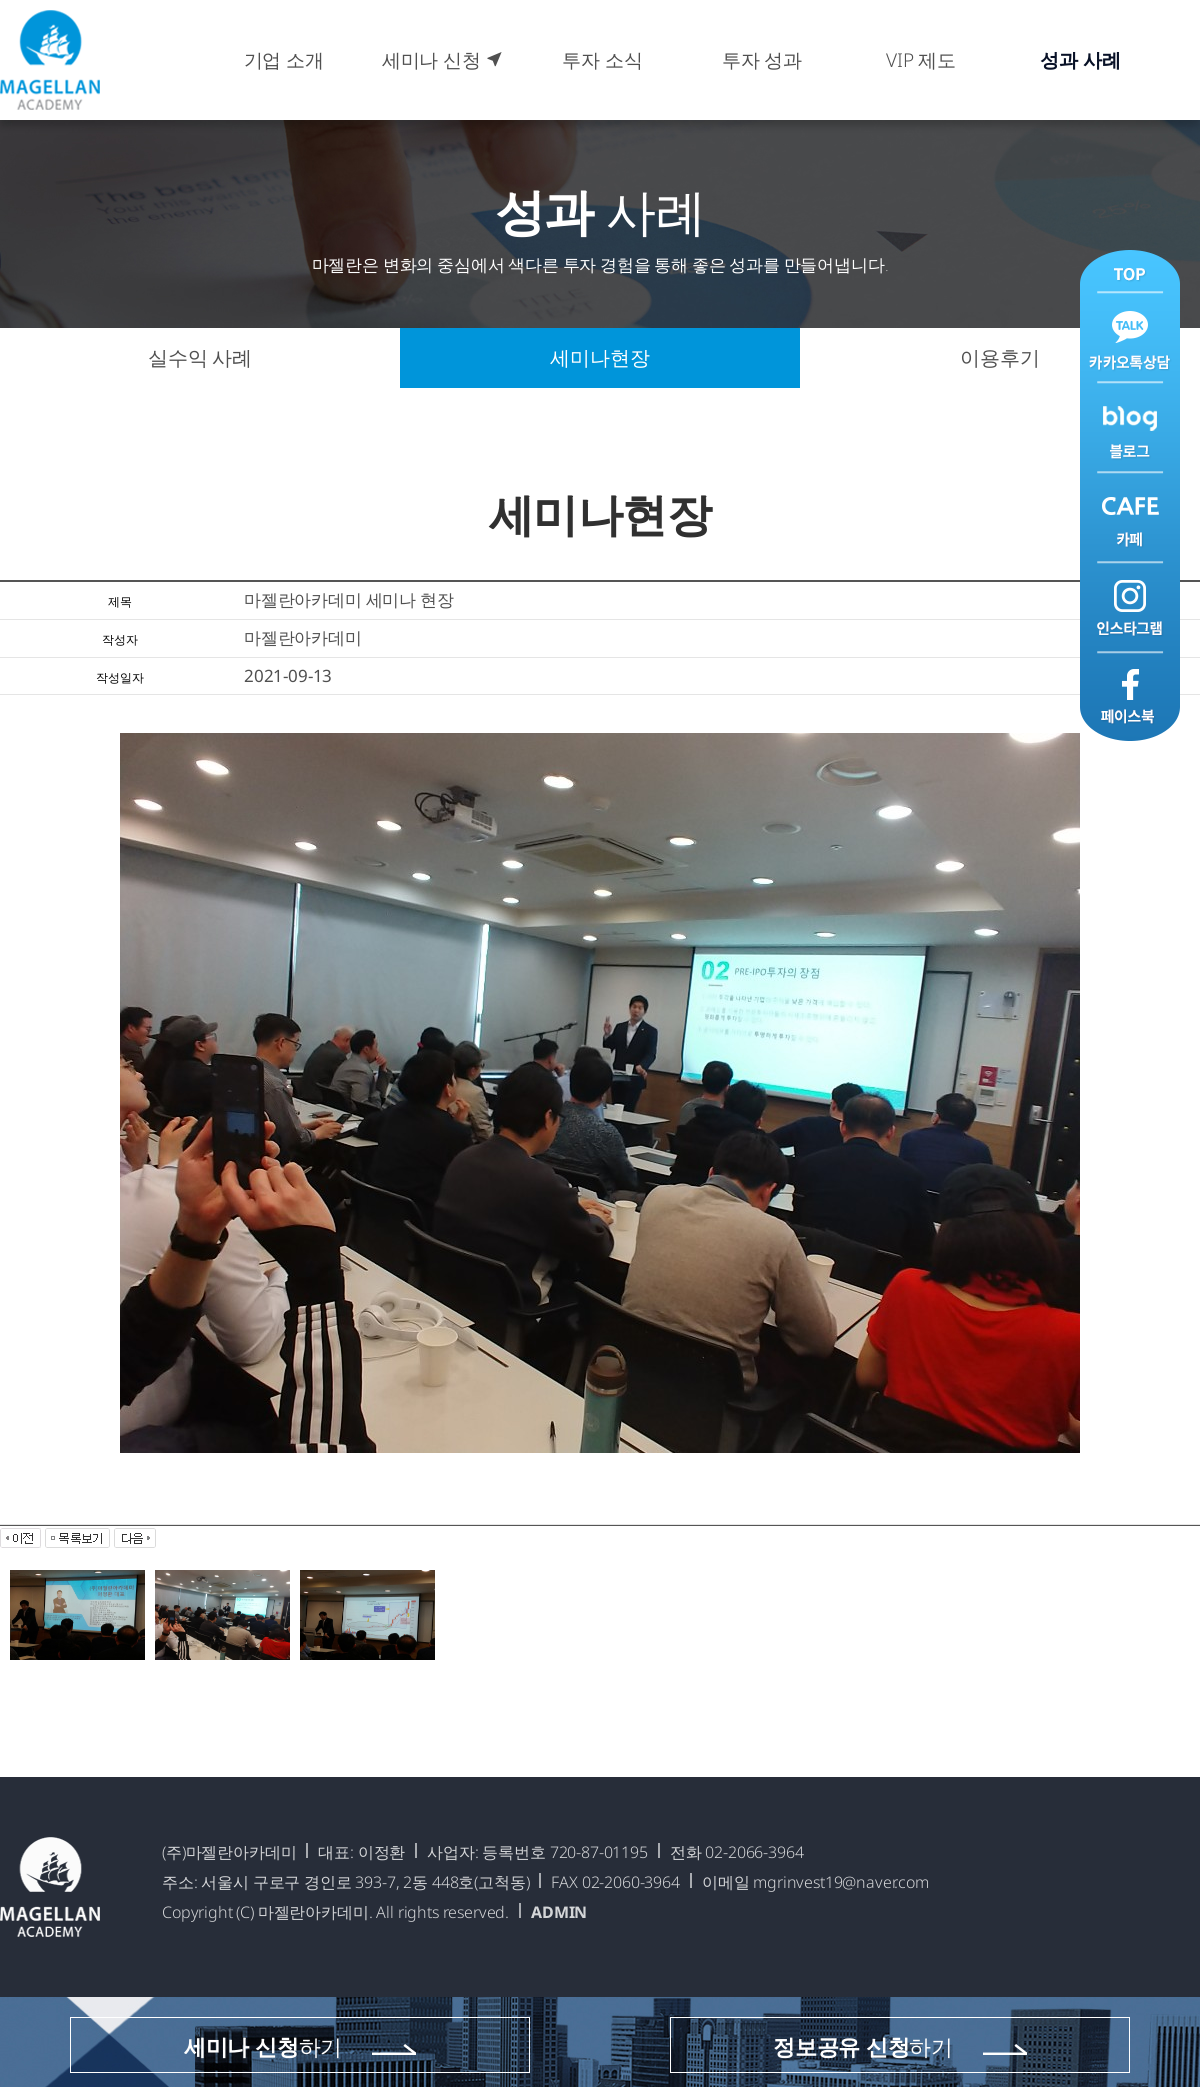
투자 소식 (602, 60)
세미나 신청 (443, 60)
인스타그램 (1130, 606)
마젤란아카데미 (50, 60)
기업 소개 (284, 60)
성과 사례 (1080, 60)
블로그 (1130, 428)
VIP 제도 (921, 60)
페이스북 (1130, 695)
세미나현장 (599, 357)
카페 (1130, 517)
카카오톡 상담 (1130, 339)
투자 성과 (762, 60)
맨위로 (1130, 272)
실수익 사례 (200, 357)
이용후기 (999, 357)
